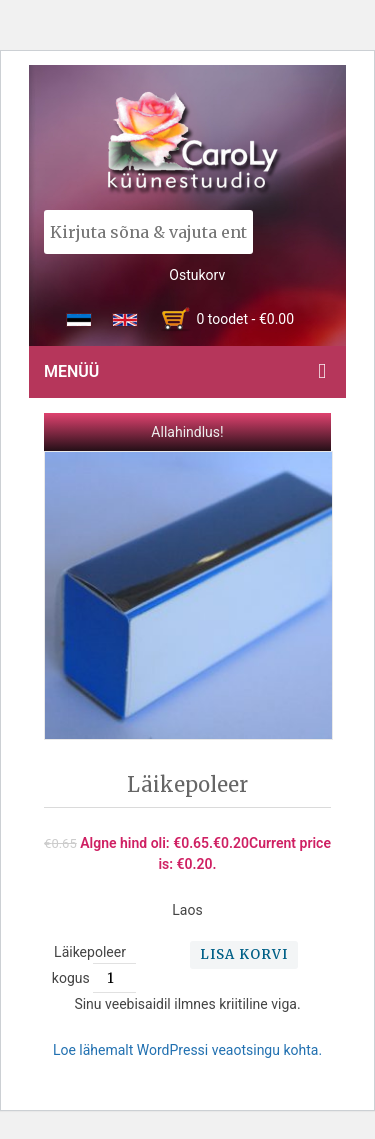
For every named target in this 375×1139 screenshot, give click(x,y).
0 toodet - (245, 319)
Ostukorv (197, 275)
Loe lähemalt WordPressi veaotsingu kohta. (187, 1050)
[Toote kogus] (118, 978)
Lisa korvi (244, 954)
